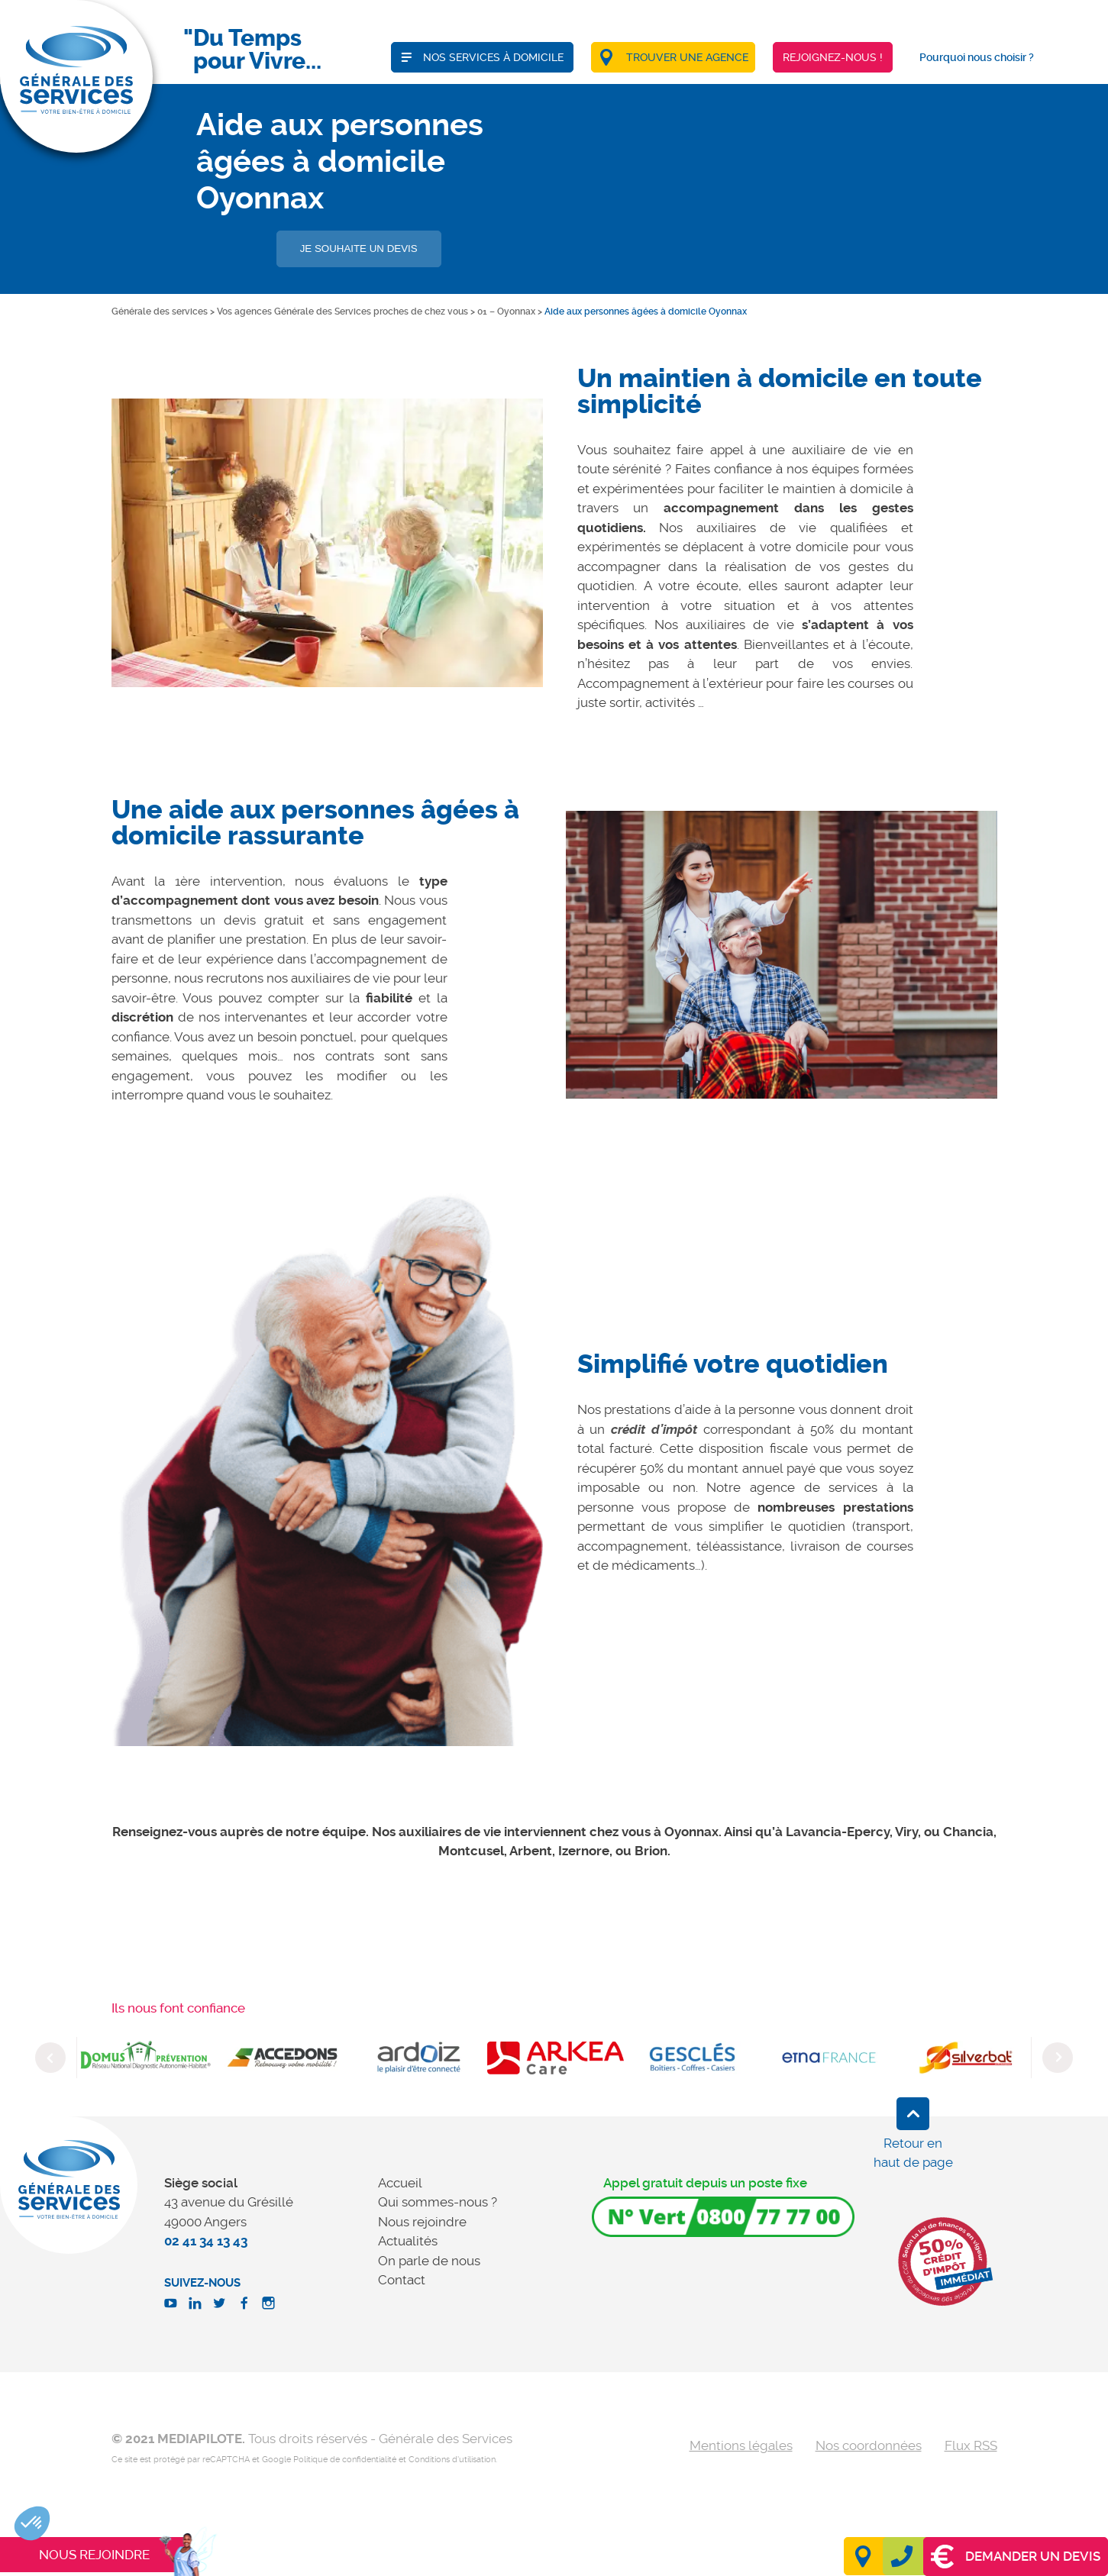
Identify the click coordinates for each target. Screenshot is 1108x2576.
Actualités (408, 2240)
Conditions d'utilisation (452, 2460)
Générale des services (159, 311)
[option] (327, 542)
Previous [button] (50, 2057)
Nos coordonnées (869, 2445)
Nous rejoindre (422, 2221)
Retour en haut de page (913, 2153)
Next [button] (1057, 2057)
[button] (32, 2523)
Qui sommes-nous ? (437, 2202)
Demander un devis (1015, 2556)
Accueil (400, 2182)
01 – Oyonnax (506, 311)
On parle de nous (429, 2260)
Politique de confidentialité (344, 2460)
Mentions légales (741, 2445)
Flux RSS (971, 2445)
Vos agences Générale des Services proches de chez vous (342, 311)
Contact (401, 2279)
